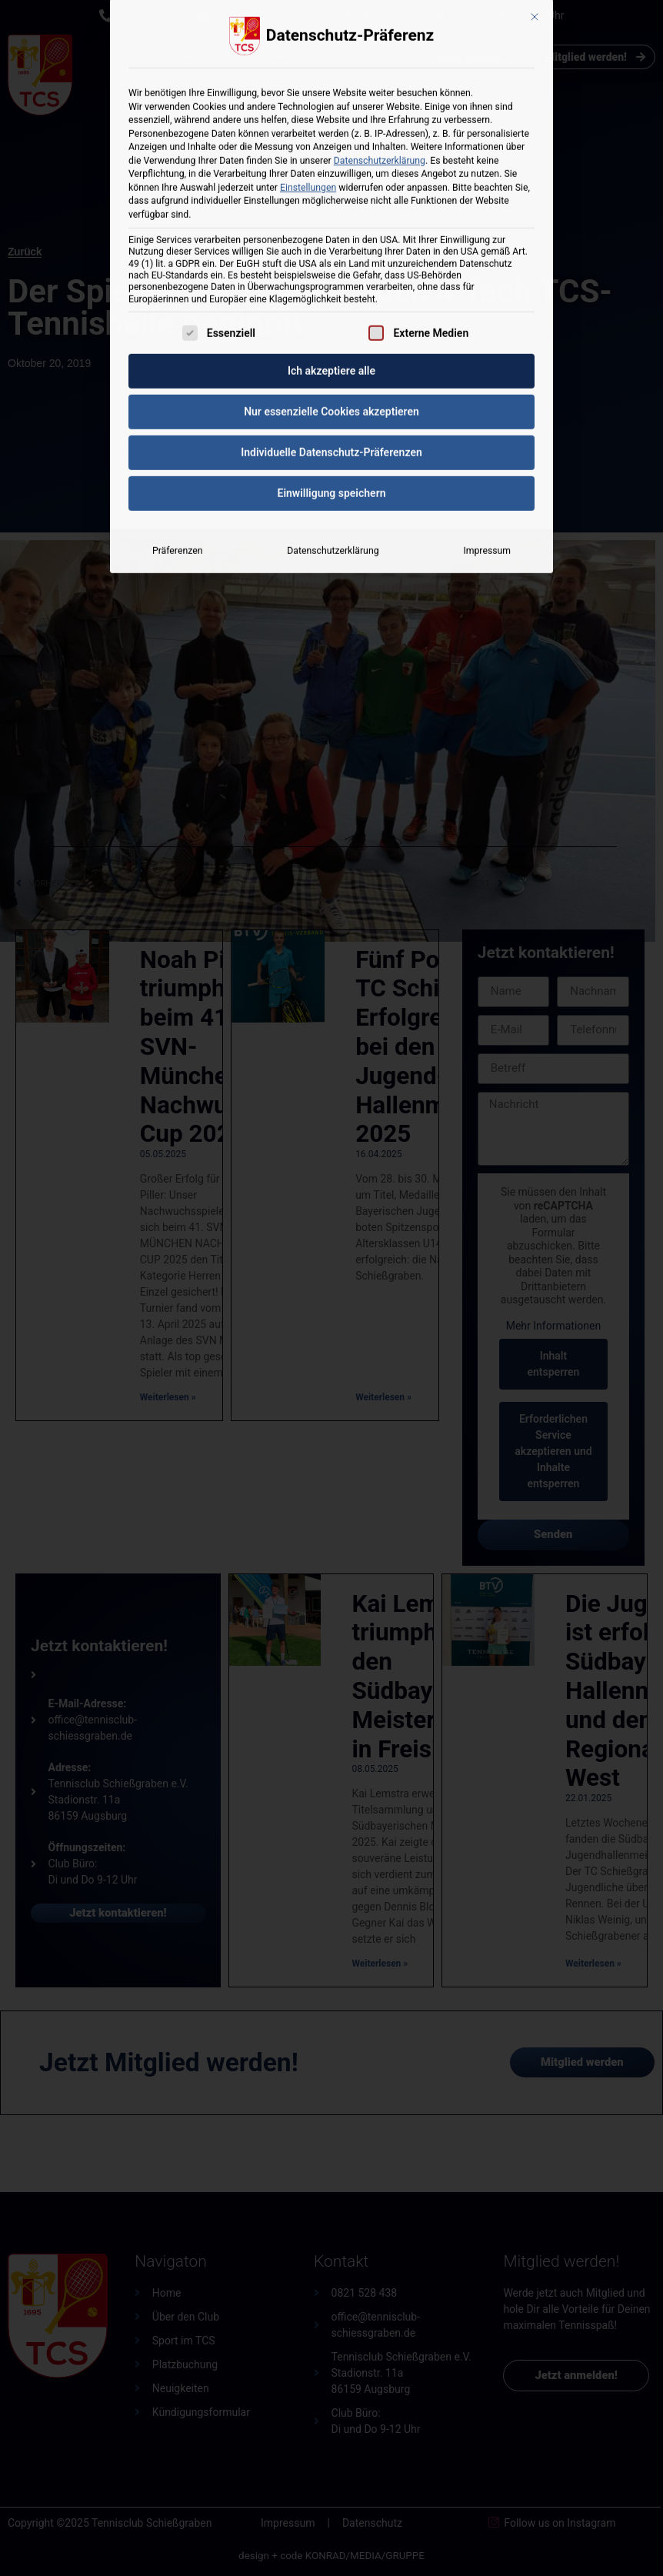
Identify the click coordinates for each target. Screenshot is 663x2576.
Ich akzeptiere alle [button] (331, 173)
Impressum (487, 353)
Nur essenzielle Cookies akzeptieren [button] (331, 214)
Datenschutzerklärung (332, 353)
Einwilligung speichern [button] (331, 295)
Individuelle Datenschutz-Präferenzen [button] (331, 255)
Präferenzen (177, 353)
